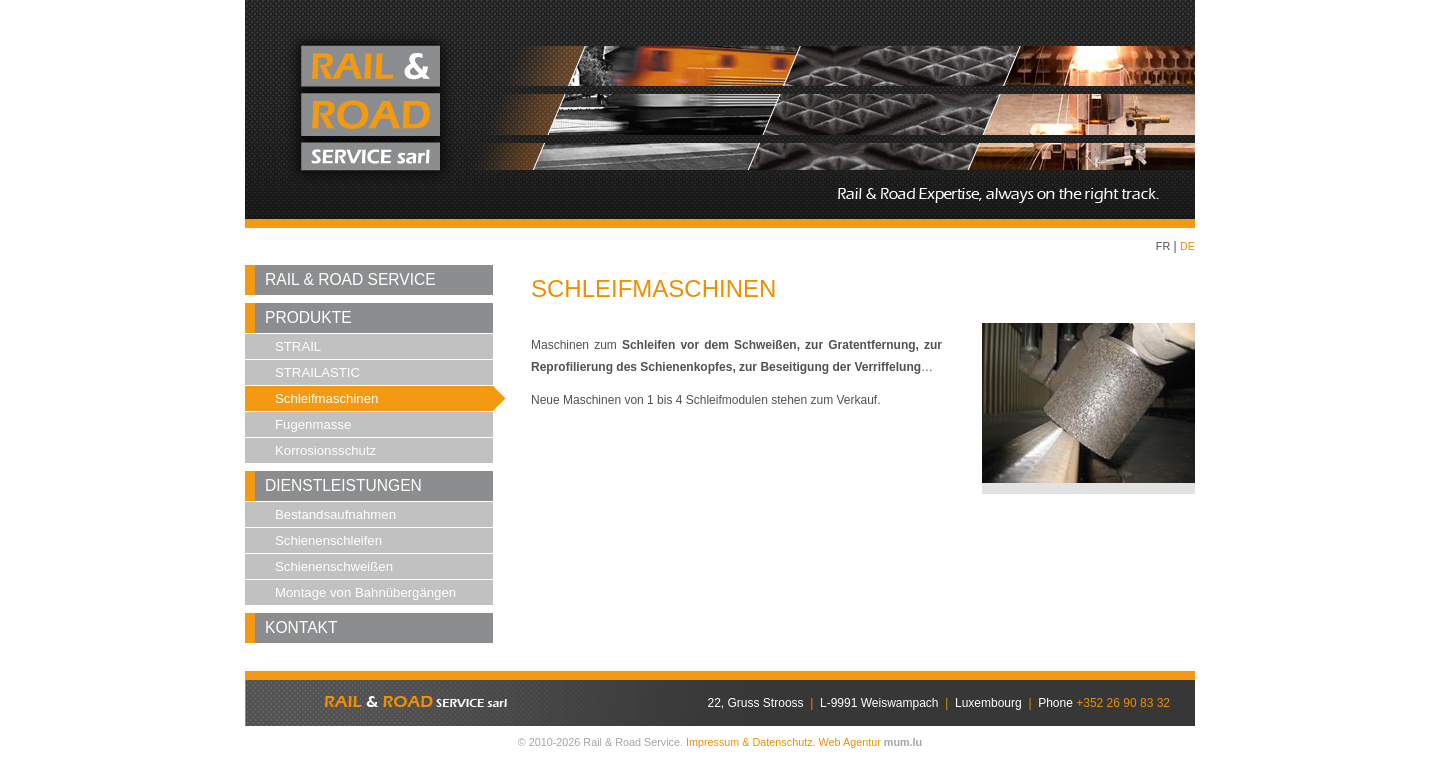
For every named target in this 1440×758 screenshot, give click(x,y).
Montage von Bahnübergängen (365, 592)
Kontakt (301, 627)
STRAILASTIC (317, 372)
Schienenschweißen (334, 566)
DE (1187, 246)
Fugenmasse (313, 424)
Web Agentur (850, 742)
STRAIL (298, 346)
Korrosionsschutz (325, 450)
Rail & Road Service (350, 279)
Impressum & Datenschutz (749, 742)
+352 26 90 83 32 (1123, 703)
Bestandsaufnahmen (335, 514)
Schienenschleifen (328, 540)
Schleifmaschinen (326, 398)
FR (1163, 246)
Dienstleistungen (343, 485)
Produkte (308, 317)
